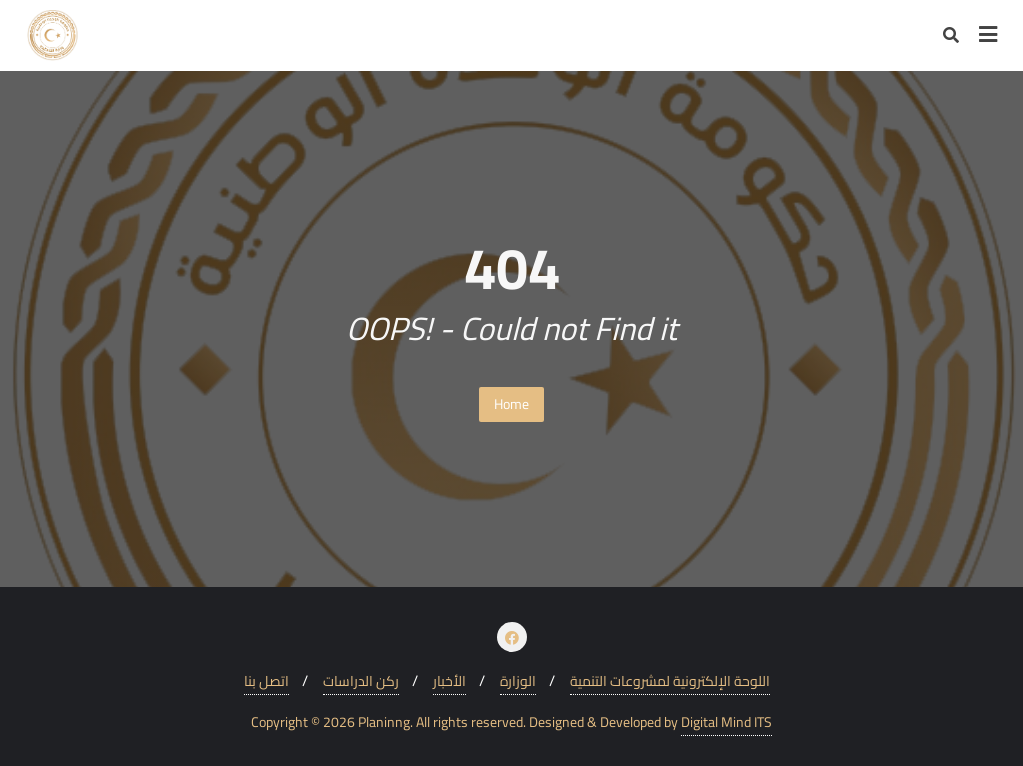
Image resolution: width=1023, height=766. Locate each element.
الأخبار (449, 681)
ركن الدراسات (361, 681)
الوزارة (518, 681)
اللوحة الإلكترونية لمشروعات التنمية (670, 681)
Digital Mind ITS (726, 722)
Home (511, 404)
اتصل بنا (266, 681)
